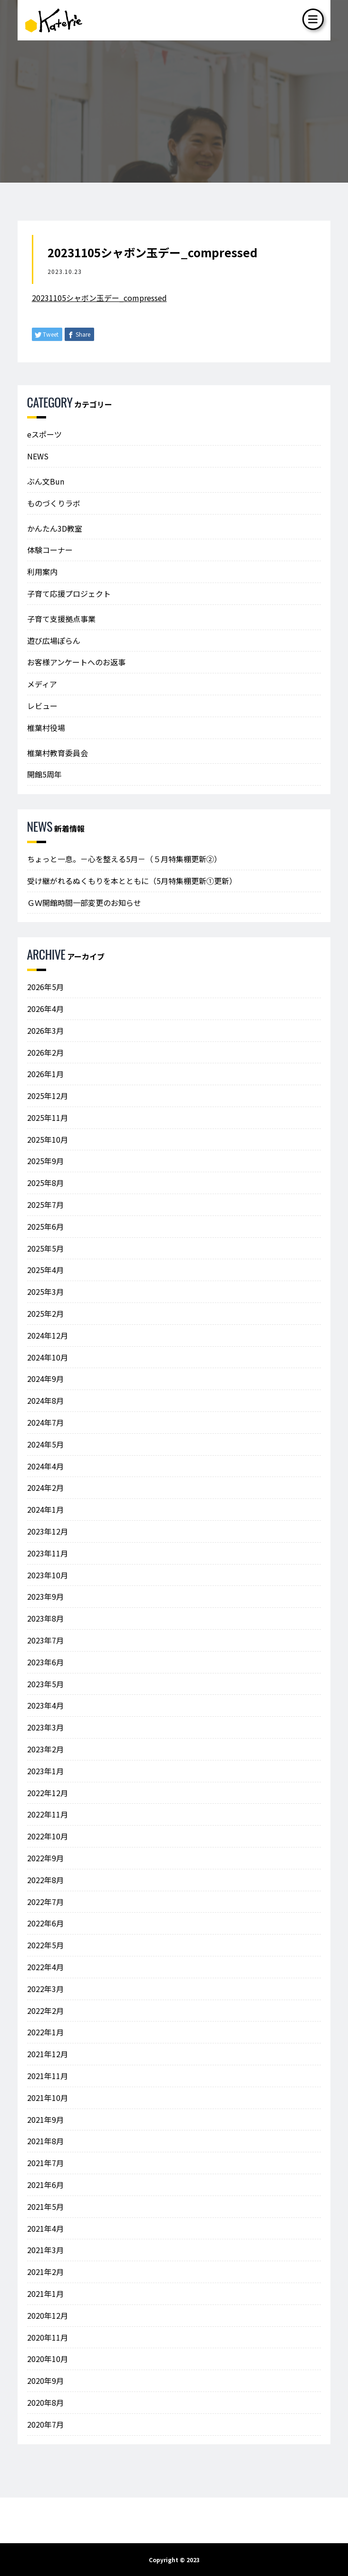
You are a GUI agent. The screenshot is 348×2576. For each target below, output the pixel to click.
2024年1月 (45, 1509)
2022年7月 (45, 1901)
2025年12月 (47, 1095)
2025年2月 (45, 1313)
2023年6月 (45, 1662)
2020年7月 (45, 2424)
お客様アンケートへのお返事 (76, 662)
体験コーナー (50, 549)
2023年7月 (45, 1640)
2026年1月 (45, 1073)
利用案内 (42, 571)
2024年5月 (45, 1444)
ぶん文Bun (45, 481)
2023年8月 (45, 1618)
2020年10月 (47, 2358)
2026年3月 (45, 1030)
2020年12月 (47, 2315)
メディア (42, 684)
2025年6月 (45, 1226)
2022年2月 (45, 2010)
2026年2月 (45, 1052)
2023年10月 (47, 1575)
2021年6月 (45, 2184)
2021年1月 (45, 2293)
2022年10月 (47, 1836)
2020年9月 (45, 2380)
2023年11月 (47, 1553)
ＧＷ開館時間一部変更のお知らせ (84, 902)
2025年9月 (45, 1160)
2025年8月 (45, 1182)
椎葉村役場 (46, 727)
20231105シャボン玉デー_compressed (99, 297)
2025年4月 (45, 1269)
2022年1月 (45, 2032)
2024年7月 (45, 1422)
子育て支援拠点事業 (61, 618)
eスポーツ (44, 434)
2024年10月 (47, 1357)
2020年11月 (47, 2337)
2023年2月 (45, 1749)
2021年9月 (45, 2119)
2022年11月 (47, 1814)
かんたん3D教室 (54, 528)
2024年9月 (45, 1378)
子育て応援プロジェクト (69, 593)
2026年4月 (45, 1008)
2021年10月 (47, 2097)
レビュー (42, 705)
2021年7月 (45, 2162)
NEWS (37, 456)
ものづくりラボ (53, 503)
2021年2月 (45, 2271)
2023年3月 (45, 1727)
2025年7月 (45, 1204)
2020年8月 (45, 2402)
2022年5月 (45, 1945)
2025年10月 (47, 1139)
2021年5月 (45, 2206)
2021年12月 (47, 2054)
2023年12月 (47, 1531)
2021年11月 (47, 2075)
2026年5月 (45, 986)
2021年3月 (45, 2249)
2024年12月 (47, 1335)
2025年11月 (47, 1117)
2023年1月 (45, 1771)
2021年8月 (45, 2141)
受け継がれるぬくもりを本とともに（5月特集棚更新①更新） (132, 880)
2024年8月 (45, 1400)
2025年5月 (45, 1248)
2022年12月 (47, 1792)
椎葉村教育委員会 (57, 752)
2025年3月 (45, 1291)
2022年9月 (45, 1858)
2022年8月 (45, 1880)
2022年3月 (45, 1988)
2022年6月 (45, 1923)
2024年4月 (45, 1466)
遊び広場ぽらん (53, 640)
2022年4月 (45, 1967)
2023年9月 (45, 1596)
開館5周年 (44, 774)
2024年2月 (45, 1487)
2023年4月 (45, 1705)
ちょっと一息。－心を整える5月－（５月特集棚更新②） (124, 859)
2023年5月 (45, 1684)
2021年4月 (45, 2228)
